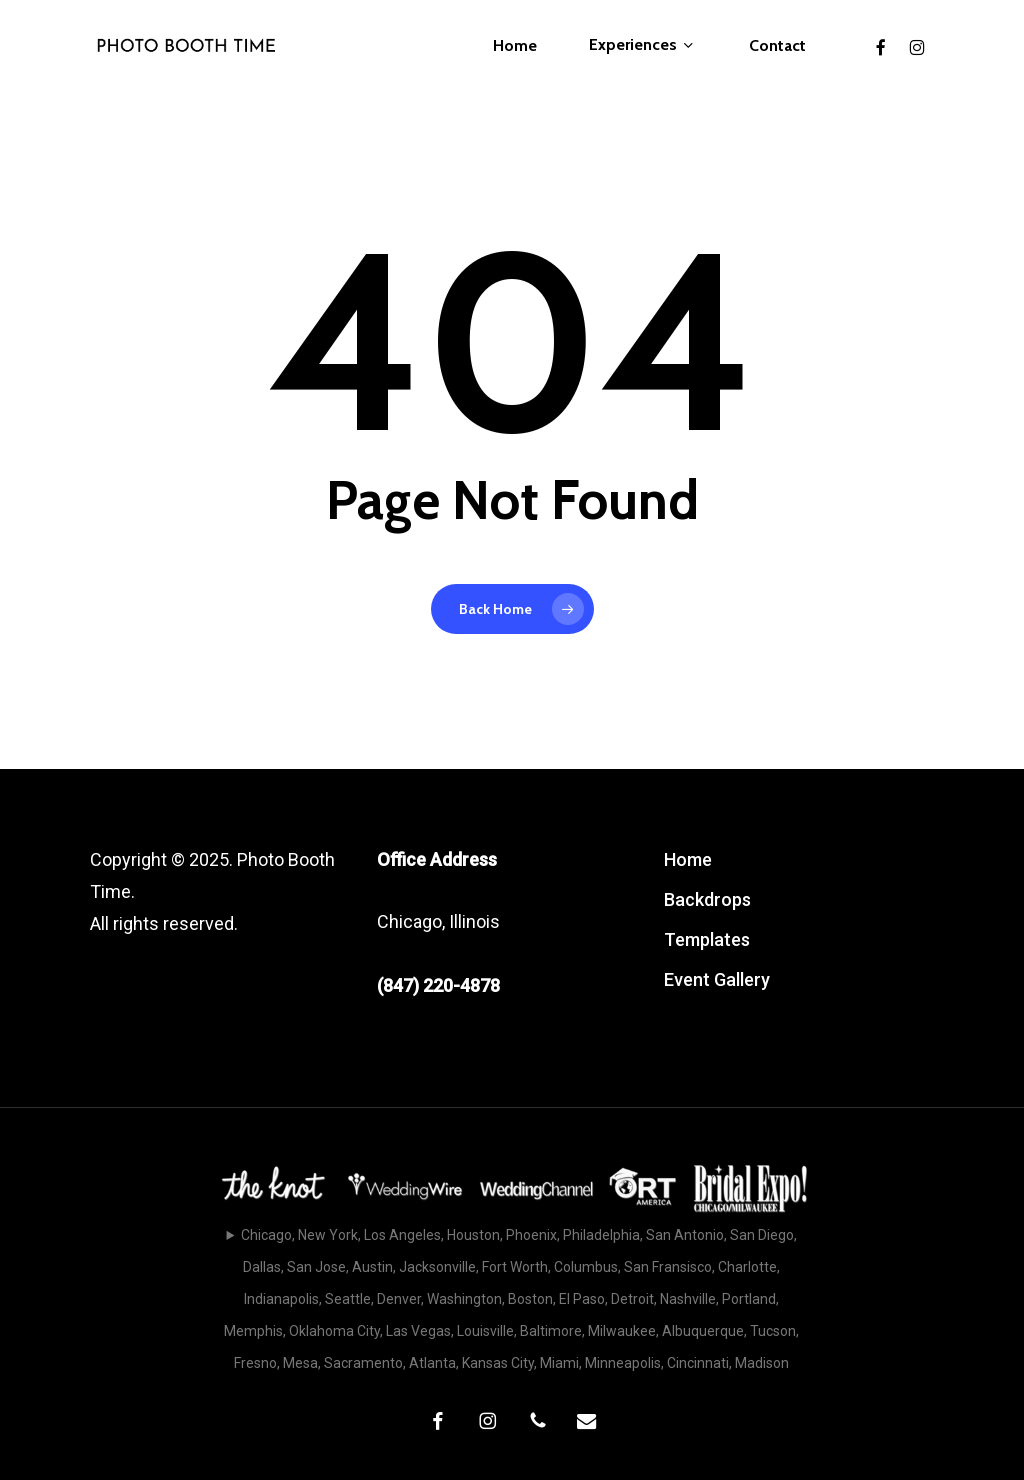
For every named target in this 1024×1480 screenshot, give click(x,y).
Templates (707, 939)
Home (688, 859)
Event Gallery (717, 979)
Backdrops (707, 899)
